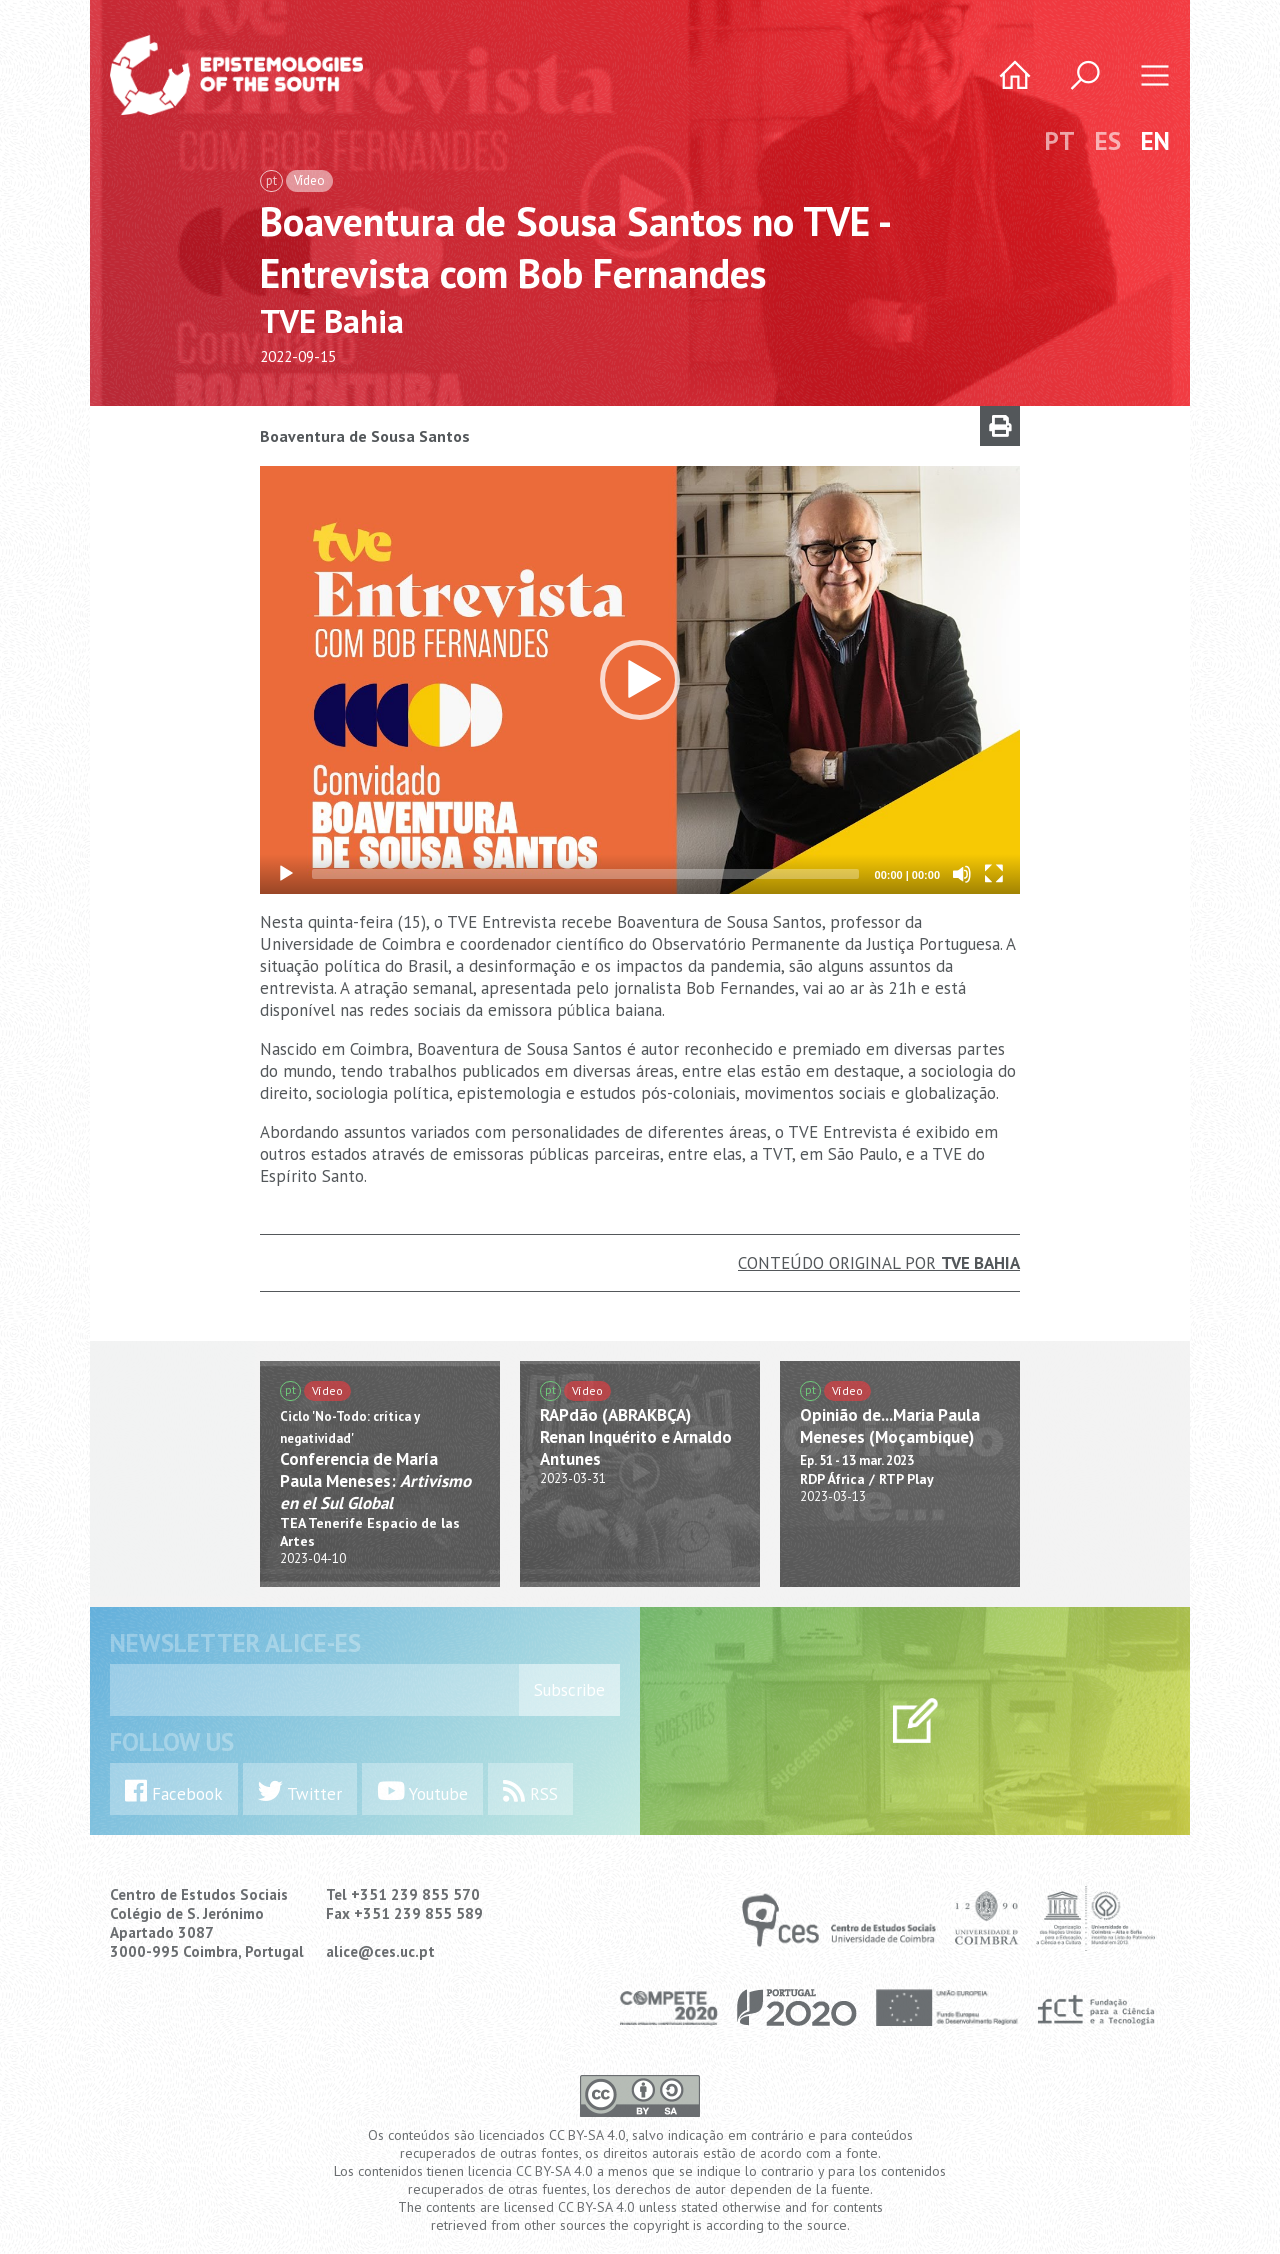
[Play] (286, 874)
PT (1060, 141)
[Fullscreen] (994, 874)
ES (1108, 141)
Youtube (422, 1791)
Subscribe (569, 1690)
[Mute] (962, 874)
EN (1155, 141)
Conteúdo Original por (879, 1263)
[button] (640, 680)
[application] (640, 680)
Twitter (300, 1791)
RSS (530, 1791)
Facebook (174, 1791)
